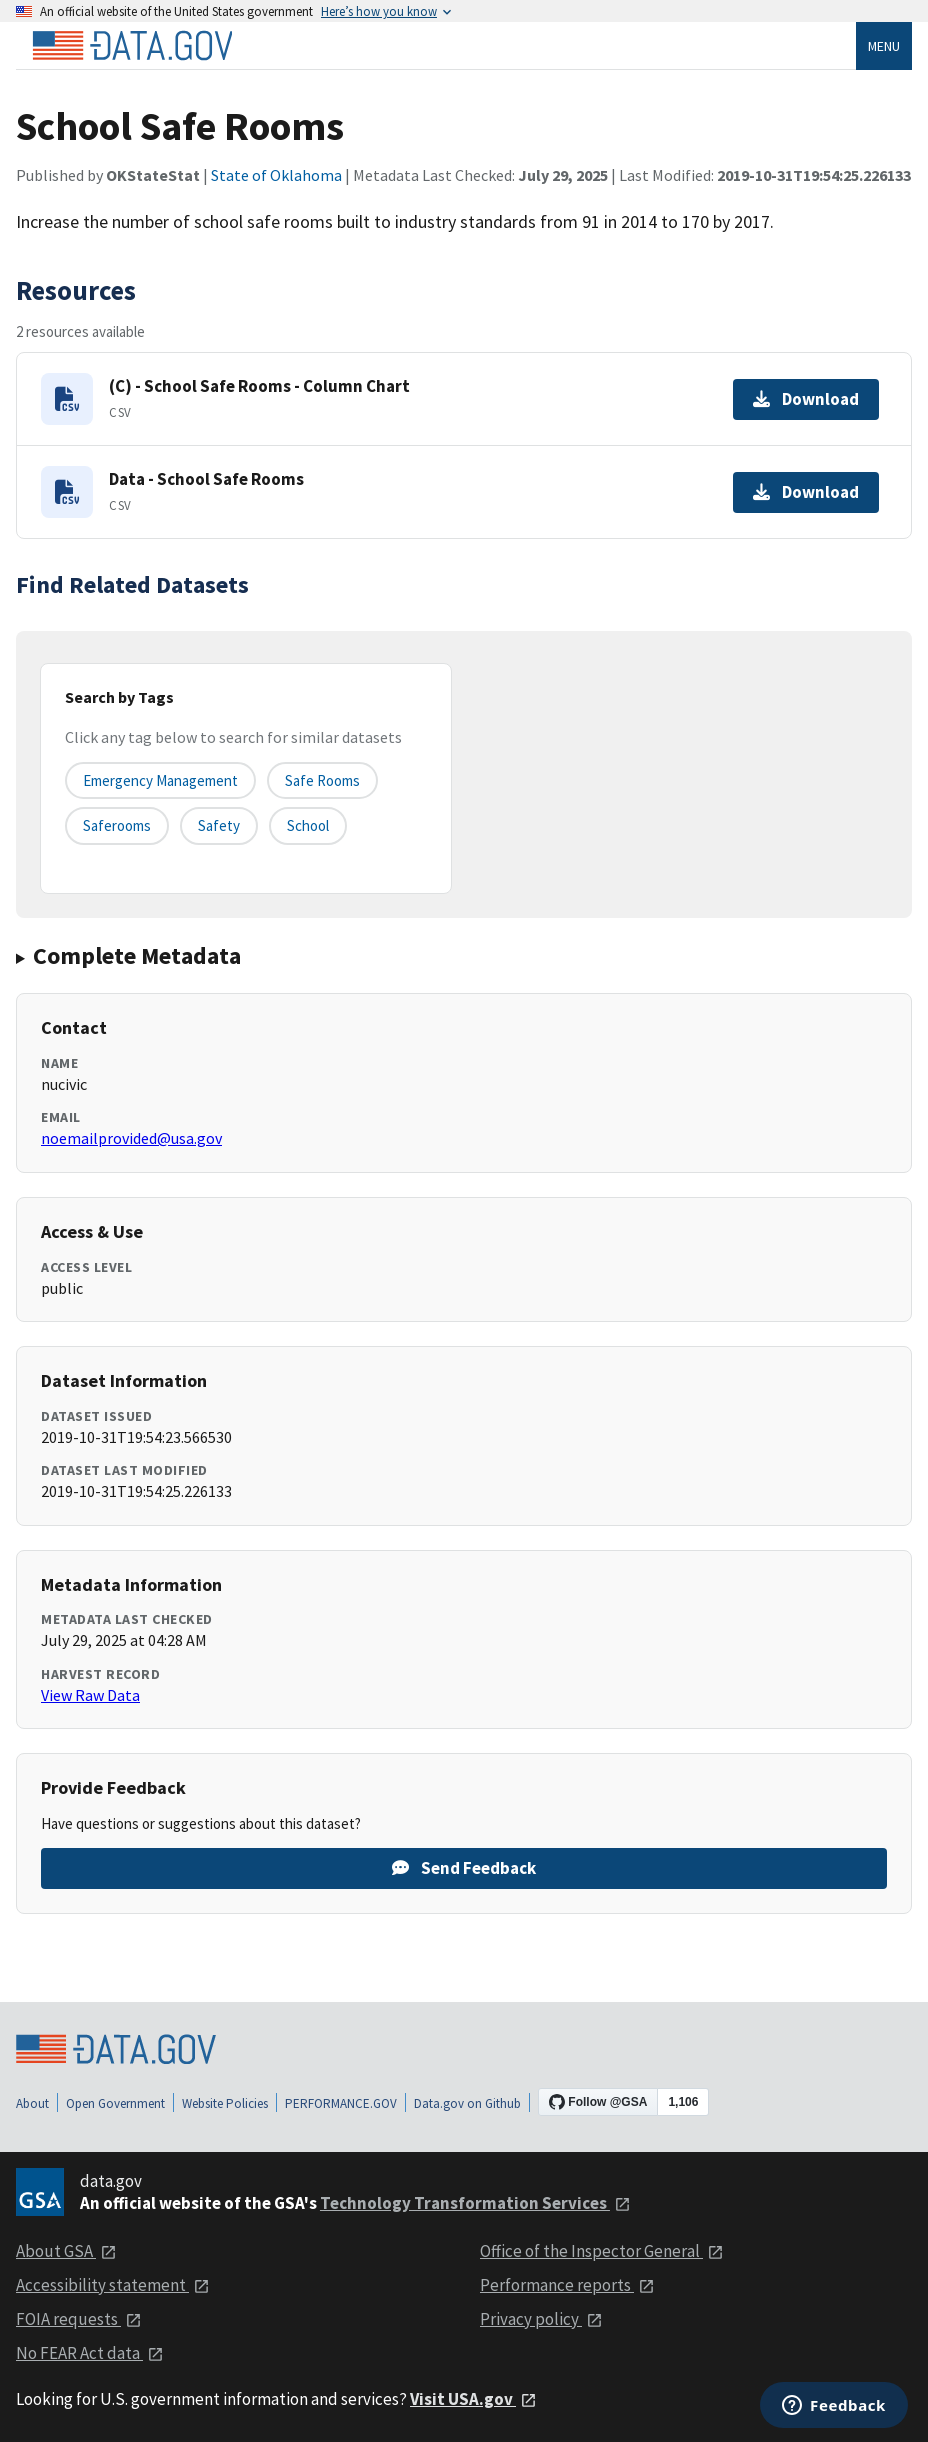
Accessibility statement (113, 2285)
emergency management (160, 780)
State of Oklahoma (276, 175)
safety (219, 825)
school (308, 825)
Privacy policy (541, 2319)
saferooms (117, 825)
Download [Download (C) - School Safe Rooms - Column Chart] (806, 399)
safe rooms (322, 780)
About (32, 2103)
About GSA (66, 2251)
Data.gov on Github (467, 2103)
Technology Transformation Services (475, 2203)
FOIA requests (79, 2319)
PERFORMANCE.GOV (341, 2103)
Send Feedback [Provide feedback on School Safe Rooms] (464, 1868)
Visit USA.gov (473, 2399)
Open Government (115, 2103)
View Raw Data (90, 1695)
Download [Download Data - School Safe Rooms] (806, 492)
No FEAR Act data (90, 2353)
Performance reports (567, 2285)
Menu (884, 46)
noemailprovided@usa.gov (131, 1138)
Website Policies (225, 2103)
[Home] (132, 46)
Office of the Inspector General (602, 2251)
